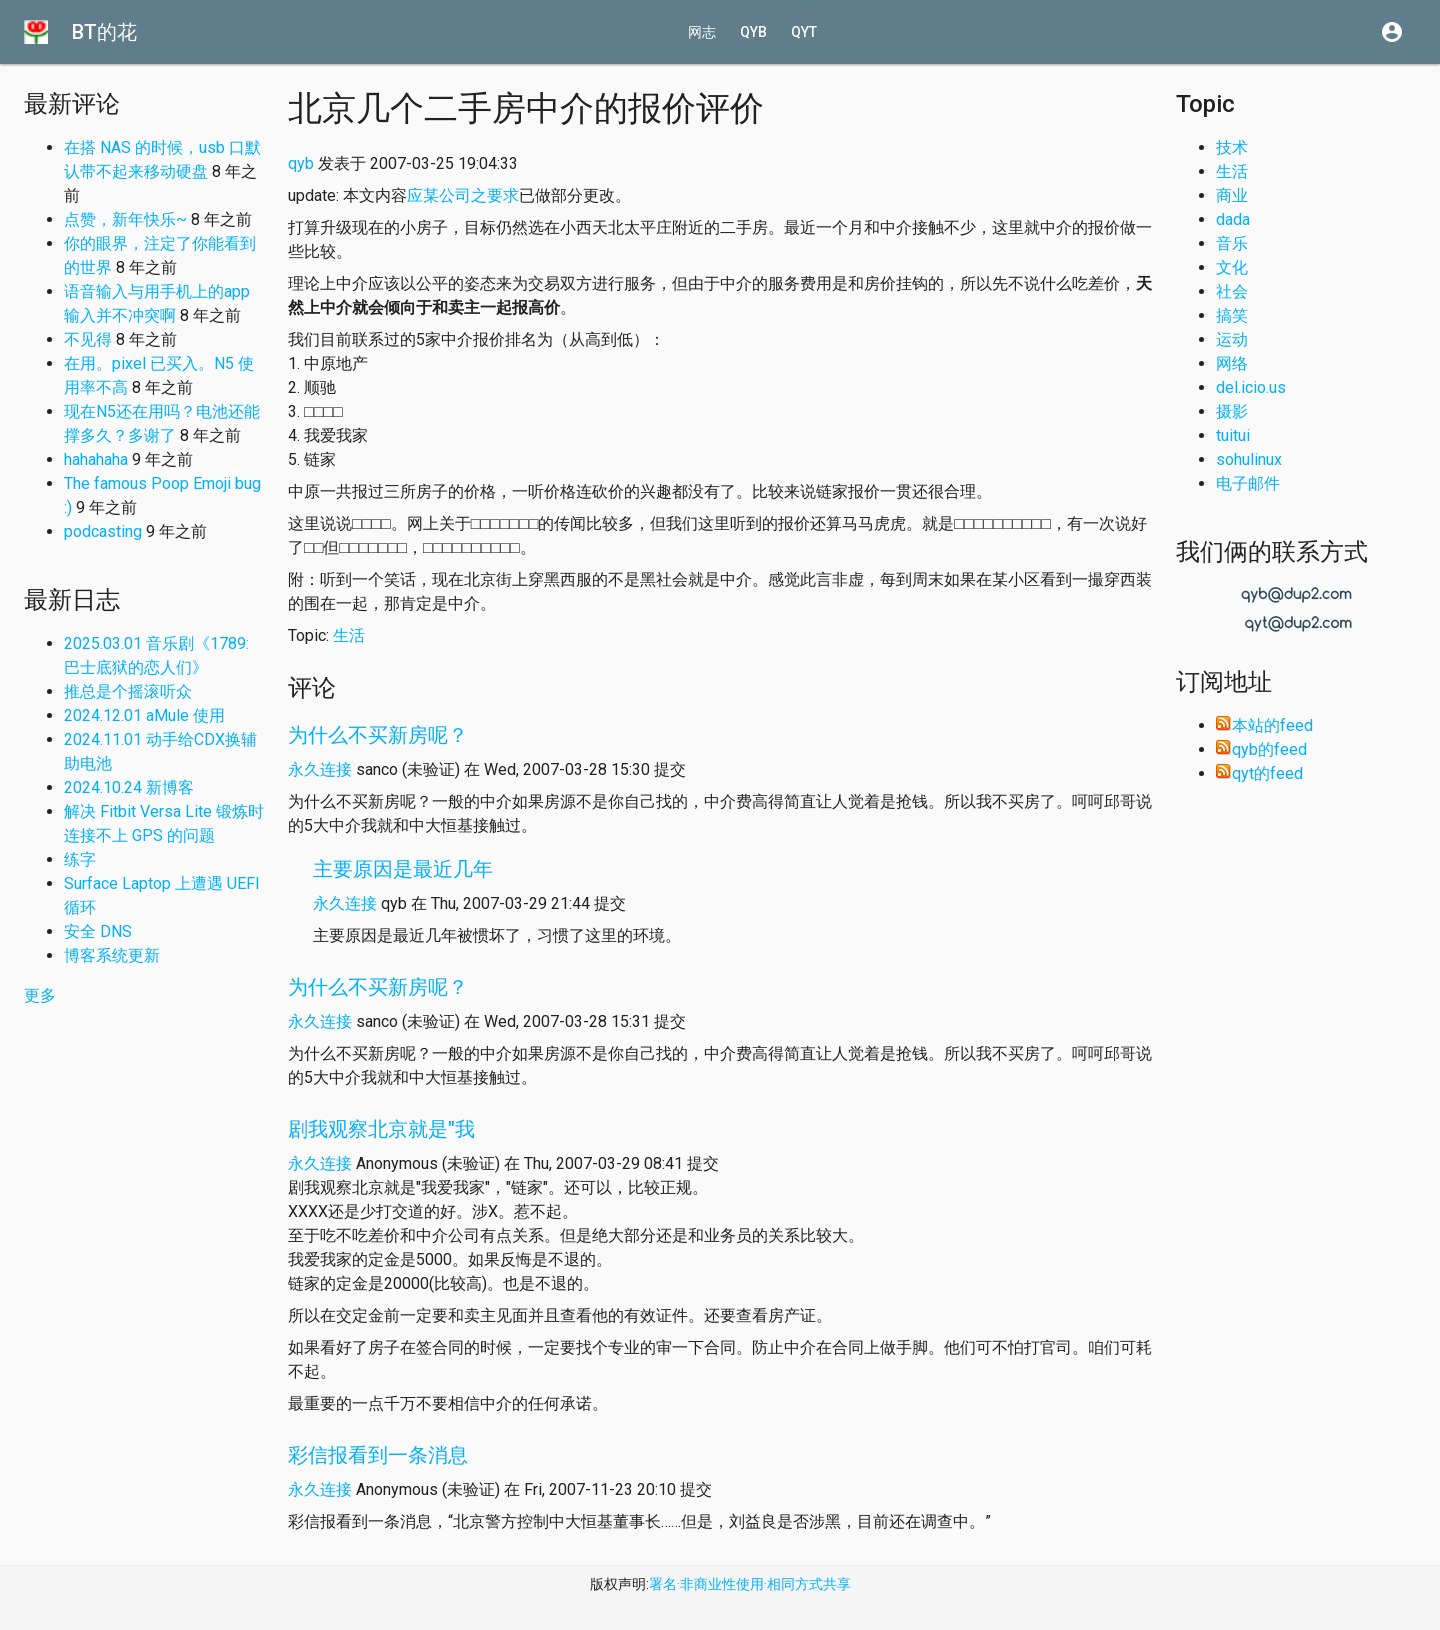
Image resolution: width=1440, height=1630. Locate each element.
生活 (349, 635)
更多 (40, 995)
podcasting (103, 531)
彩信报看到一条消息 (378, 1455)
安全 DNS (98, 931)
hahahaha (96, 459)
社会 (1232, 291)
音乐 (1232, 243)
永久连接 (320, 769)
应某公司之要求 (463, 195)
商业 (1232, 195)
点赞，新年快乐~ (125, 219)
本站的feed (1264, 725)
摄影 (1232, 411)
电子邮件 (1248, 483)
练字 (80, 859)
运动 (1232, 339)
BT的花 (104, 32)
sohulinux (1249, 459)
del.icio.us (1251, 387)
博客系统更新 (112, 955)
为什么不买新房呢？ (378, 735)
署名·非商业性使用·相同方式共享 (750, 1584)
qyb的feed (1261, 749)
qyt (804, 32)
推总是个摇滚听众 (128, 691)
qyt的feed (1259, 773)
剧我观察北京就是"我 (381, 1129)
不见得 (88, 339)
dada (1233, 219)
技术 (1232, 147)
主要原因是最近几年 (403, 869)
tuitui (1233, 435)
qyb (753, 32)
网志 (702, 32)
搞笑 (1232, 315)
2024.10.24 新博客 (129, 787)
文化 (1232, 267)
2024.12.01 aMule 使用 (144, 715)
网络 (1232, 363)
